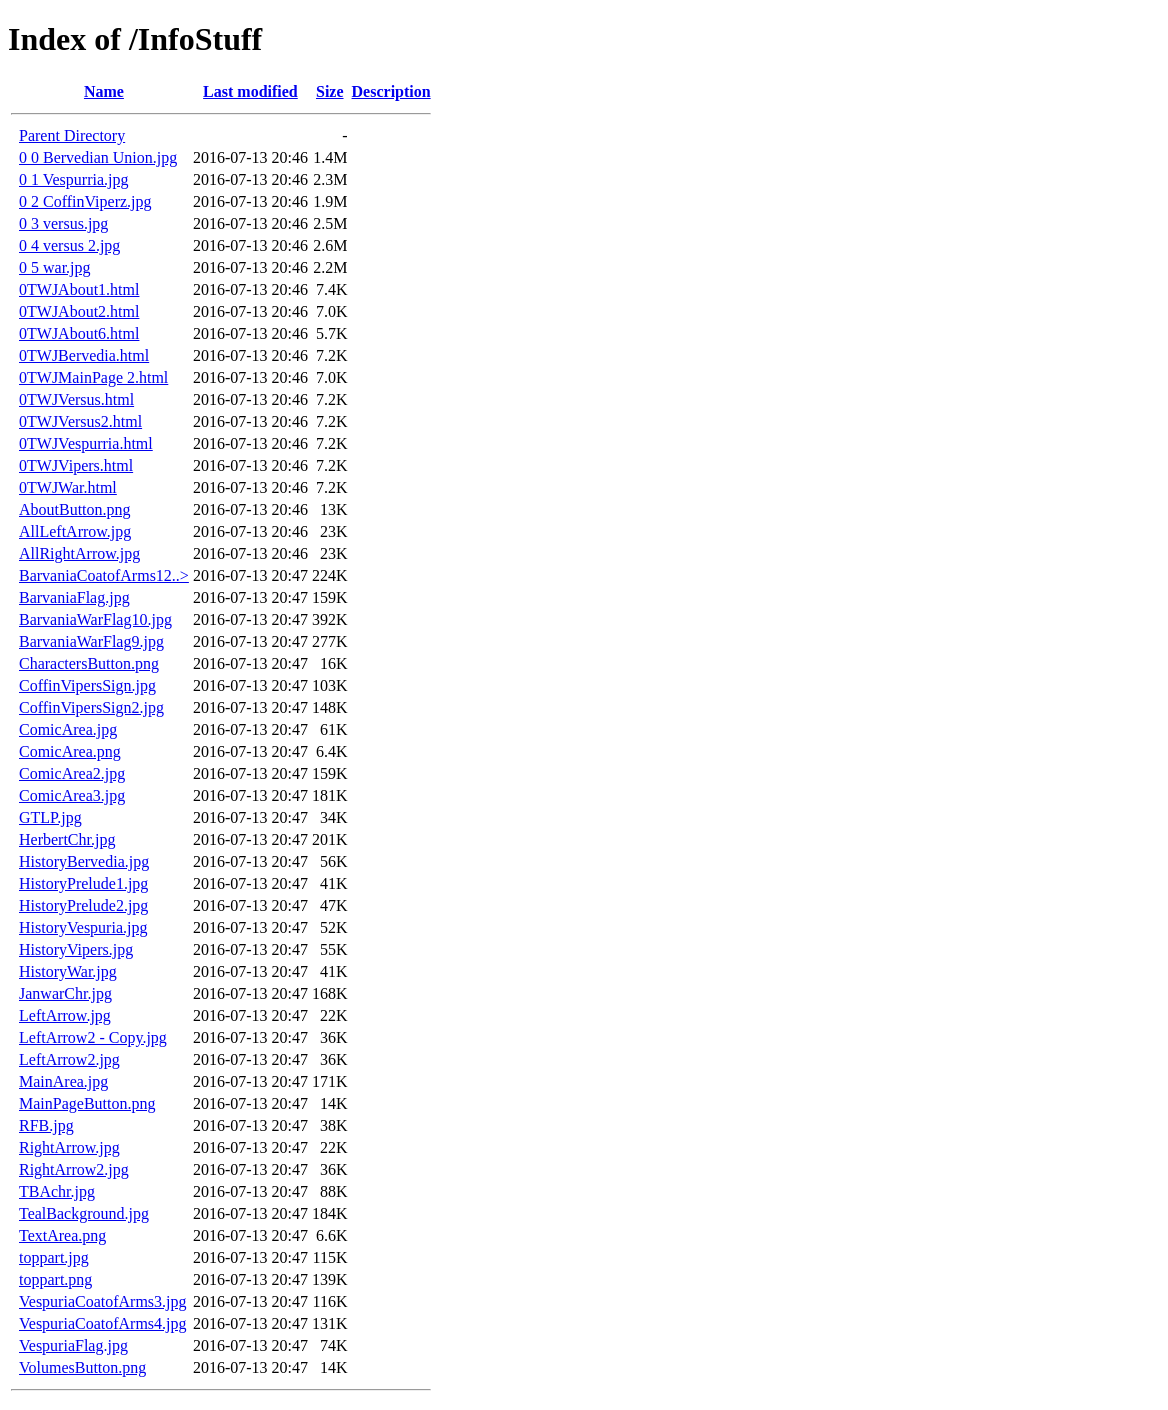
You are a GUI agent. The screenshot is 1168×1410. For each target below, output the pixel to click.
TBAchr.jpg (57, 1191)
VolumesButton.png (82, 1367)
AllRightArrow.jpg (79, 553)
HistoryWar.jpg (68, 971)
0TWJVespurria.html (86, 443)
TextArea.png (62, 1235)
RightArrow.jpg (69, 1147)
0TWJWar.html (68, 487)
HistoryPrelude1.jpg (83, 883)
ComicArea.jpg (68, 729)
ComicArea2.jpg (72, 773)
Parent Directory (72, 135)
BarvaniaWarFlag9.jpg (91, 641)
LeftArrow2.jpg (69, 1059)
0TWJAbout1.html (79, 289)
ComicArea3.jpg (72, 795)
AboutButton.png (75, 509)
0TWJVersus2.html (80, 421)
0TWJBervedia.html (84, 355)
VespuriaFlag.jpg (73, 1345)
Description (391, 91)
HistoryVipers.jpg (76, 949)
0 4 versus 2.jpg (69, 245)
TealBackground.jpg (84, 1213)
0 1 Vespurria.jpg (73, 179)
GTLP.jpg (50, 817)
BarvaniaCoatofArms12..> (104, 575)
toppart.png (55, 1279)
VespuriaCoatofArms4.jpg (103, 1323)
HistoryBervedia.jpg (84, 861)
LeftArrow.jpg (65, 1015)
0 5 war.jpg (55, 267)
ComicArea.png (70, 751)
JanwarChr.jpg (65, 993)
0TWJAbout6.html (79, 333)
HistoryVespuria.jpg (83, 927)
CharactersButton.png (89, 663)
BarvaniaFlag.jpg (74, 597)
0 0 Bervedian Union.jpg (98, 157)
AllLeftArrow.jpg (75, 531)
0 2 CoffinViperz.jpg (85, 201)
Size (330, 91)
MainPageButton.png (87, 1103)
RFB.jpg (46, 1125)
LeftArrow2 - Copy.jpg (93, 1037)
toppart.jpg (54, 1257)
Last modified (250, 91)
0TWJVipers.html (76, 465)
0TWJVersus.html (76, 399)
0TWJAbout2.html (79, 311)
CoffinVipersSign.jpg (87, 685)
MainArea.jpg (63, 1081)
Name (104, 91)
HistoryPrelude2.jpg (83, 905)
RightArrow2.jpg (74, 1169)
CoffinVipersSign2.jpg (91, 707)
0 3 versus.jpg (63, 223)
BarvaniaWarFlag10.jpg (95, 619)
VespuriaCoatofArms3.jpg (103, 1301)
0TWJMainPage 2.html (93, 377)
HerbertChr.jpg (67, 839)
